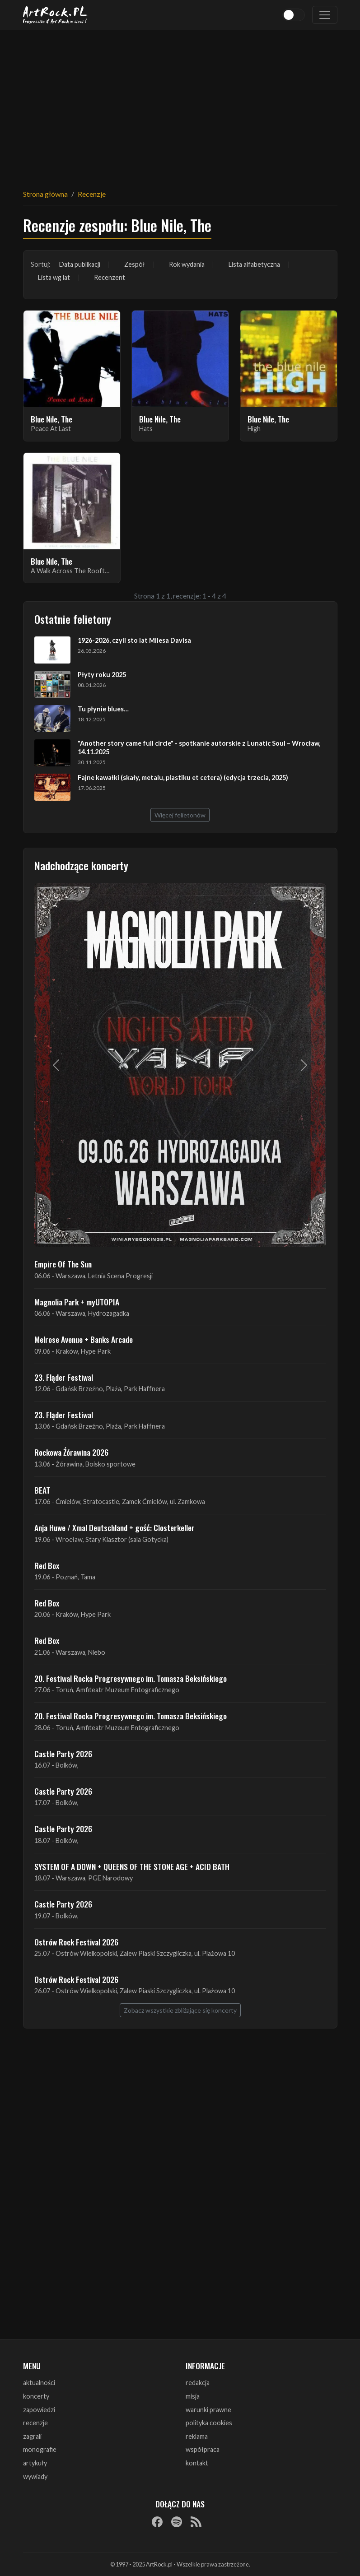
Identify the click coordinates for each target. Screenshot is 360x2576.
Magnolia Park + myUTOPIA (76, 1302)
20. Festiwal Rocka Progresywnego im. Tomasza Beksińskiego (130, 1678)
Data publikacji (79, 264)
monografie (39, 2449)
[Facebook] (157, 2521)
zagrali (32, 2436)
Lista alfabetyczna (254, 264)
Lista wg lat (54, 277)
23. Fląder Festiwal (63, 1377)
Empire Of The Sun (63, 1264)
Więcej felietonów (180, 815)
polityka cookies (209, 2423)
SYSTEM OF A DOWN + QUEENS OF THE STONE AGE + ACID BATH (131, 1866)
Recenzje (92, 194)
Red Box (46, 1565)
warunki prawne (208, 2410)
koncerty (36, 2396)
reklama (197, 2436)
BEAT (42, 1490)
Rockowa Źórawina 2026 (71, 1452)
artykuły (35, 2463)
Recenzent (109, 277)
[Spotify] (176, 2521)
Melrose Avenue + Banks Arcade (83, 1339)
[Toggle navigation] (324, 15)
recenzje (35, 2423)
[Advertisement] (180, 104)
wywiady (35, 2476)
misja (193, 2396)
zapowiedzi (39, 2410)
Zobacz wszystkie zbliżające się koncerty (180, 2010)
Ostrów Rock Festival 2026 (76, 1942)
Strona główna (45, 194)
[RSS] (196, 2521)
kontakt (197, 2463)
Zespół (134, 264)
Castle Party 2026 (63, 1753)
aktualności (39, 2382)
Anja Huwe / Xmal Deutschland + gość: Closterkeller (114, 1527)
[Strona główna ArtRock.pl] (55, 15)
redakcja (198, 2382)
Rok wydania (187, 264)
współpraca (203, 2449)
